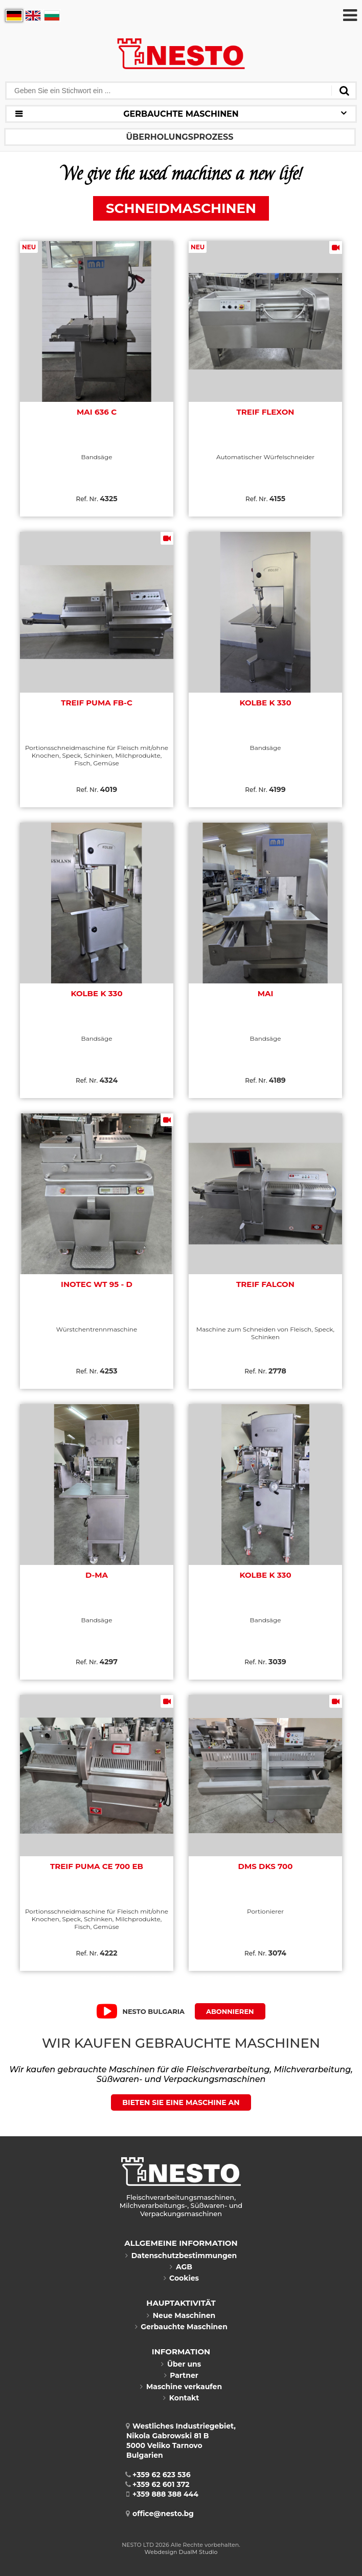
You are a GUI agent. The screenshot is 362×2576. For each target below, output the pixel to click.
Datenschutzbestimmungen (181, 2255)
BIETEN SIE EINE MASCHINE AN (180, 2102)
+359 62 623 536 (158, 2474)
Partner (181, 2375)
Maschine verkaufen (181, 2386)
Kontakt (181, 2397)
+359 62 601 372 (158, 2484)
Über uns (181, 2364)
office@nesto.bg (160, 2513)
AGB (181, 2266)
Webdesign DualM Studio (181, 2552)
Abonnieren (230, 2011)
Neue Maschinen (181, 2315)
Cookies (181, 2278)
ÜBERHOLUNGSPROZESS (180, 137)
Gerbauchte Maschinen (181, 2326)
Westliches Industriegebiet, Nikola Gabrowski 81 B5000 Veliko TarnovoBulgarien (181, 2440)
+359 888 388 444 (162, 2494)
